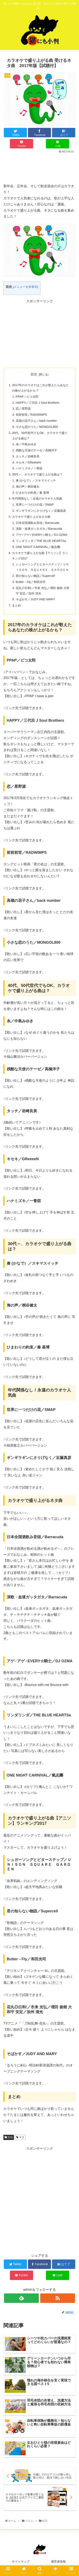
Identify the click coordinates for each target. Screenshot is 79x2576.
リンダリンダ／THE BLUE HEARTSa (41, 540)
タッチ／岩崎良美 (27, 456)
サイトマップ (20, 2561)
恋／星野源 (23, 408)
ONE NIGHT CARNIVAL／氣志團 (38, 547)
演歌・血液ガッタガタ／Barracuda (39, 528)
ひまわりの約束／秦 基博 (32, 492)
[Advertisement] (39, 166)
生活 (9, 2137)
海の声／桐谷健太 (27, 486)
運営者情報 (58, 2561)
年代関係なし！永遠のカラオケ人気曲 (37, 498)
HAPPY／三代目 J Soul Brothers (37, 402)
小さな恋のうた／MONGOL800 (37, 426)
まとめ (16, 605)
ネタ (20, 2137)
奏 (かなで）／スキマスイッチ (36, 480)
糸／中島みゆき (26, 444)
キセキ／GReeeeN (28, 462)
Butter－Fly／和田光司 (31, 582)
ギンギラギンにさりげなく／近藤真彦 (41, 510)
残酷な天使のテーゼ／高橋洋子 (36, 450)
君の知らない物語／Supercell (35, 575)
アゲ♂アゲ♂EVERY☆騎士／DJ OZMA (41, 534)
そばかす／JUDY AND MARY (35, 599)
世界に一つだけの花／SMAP (35, 504)
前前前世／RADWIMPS (31, 414)
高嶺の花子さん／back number (36, 420)
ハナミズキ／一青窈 (29, 468)
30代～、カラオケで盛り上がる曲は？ (37, 474)
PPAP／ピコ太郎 (27, 396)
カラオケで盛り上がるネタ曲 (31, 516)
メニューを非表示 (25, 286)
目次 (34, 374)
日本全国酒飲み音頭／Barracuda (37, 522)
